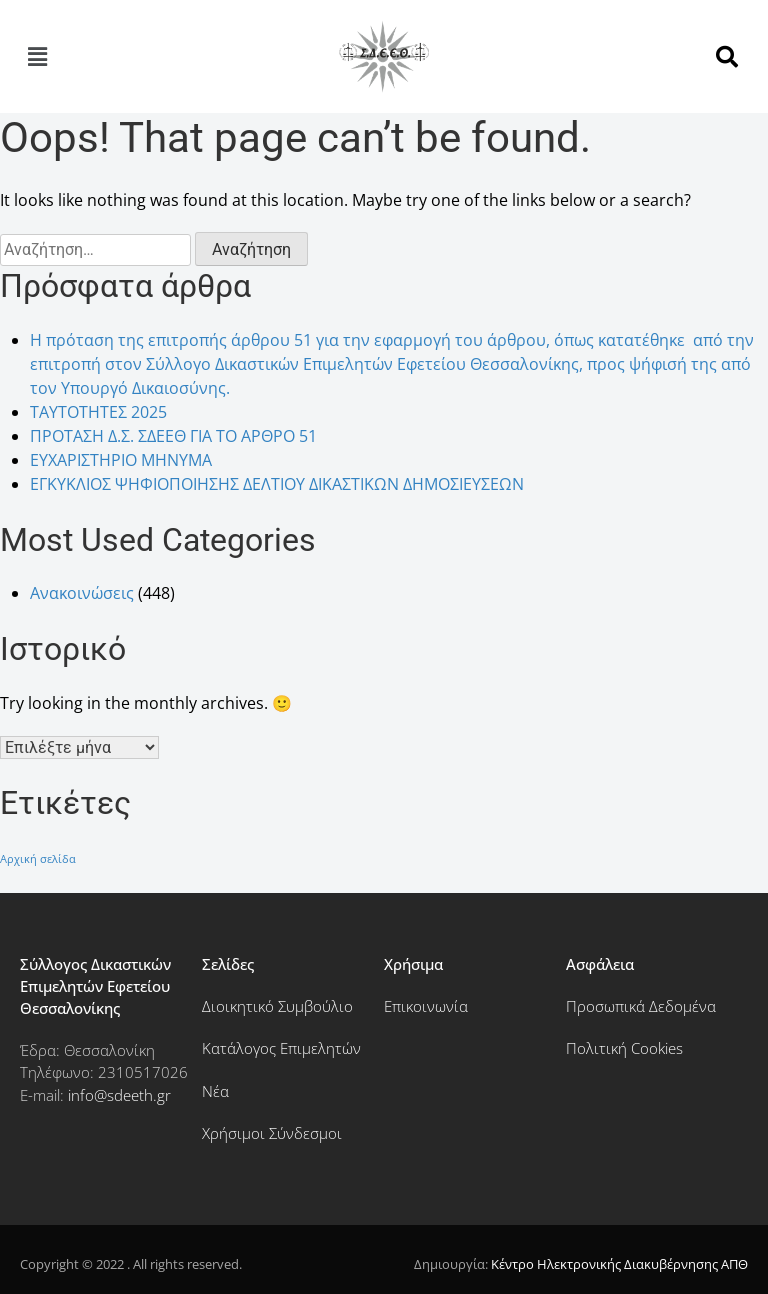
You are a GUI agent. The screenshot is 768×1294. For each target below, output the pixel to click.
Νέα (215, 1091)
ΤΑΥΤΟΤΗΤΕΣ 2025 (98, 412)
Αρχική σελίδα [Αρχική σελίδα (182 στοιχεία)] (38, 859)
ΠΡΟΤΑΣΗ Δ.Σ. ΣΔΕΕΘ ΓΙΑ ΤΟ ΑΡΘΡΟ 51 (173, 436)
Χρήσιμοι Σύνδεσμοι (272, 1133)
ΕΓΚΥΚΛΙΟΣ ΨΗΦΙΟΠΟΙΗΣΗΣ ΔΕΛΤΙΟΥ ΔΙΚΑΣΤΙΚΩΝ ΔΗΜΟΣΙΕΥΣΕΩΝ (277, 484)
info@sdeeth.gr (119, 1095)
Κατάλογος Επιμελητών (281, 1048)
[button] (37, 56)
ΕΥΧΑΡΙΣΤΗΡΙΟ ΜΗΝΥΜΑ (121, 460)
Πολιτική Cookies (624, 1048)
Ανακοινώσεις (82, 593)
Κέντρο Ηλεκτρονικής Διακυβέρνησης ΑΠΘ (619, 1264)
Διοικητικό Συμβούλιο (277, 1006)
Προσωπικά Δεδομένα (641, 1006)
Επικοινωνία (426, 1006)
